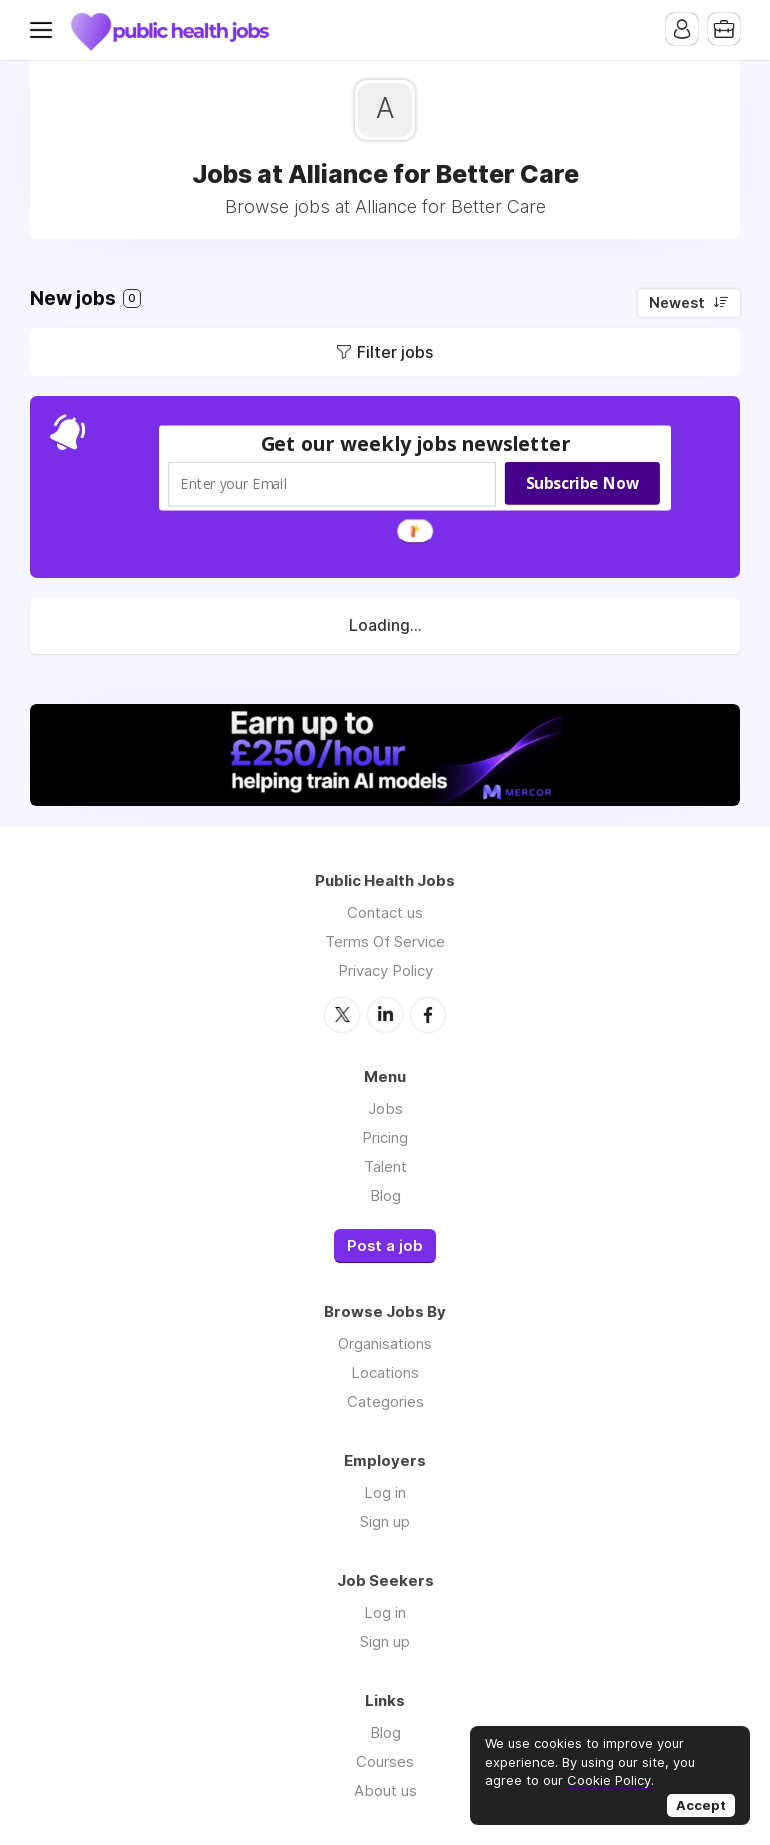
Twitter (342, 1015)
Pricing (385, 1137)
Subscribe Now (582, 483)
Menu (45, 30)
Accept (701, 1805)
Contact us (385, 912)
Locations (385, 1372)
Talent (385, 1166)
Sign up (385, 1521)
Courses (385, 1761)
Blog (385, 1195)
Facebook (428, 1015)
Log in (385, 1492)
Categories (385, 1401)
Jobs (385, 1108)
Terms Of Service (385, 941)
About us (385, 1790)
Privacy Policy (385, 970)
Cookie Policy (609, 1780)
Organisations (385, 1343)
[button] (416, 443)
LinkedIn (385, 1015)
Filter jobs (395, 352)
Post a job (385, 1246)
